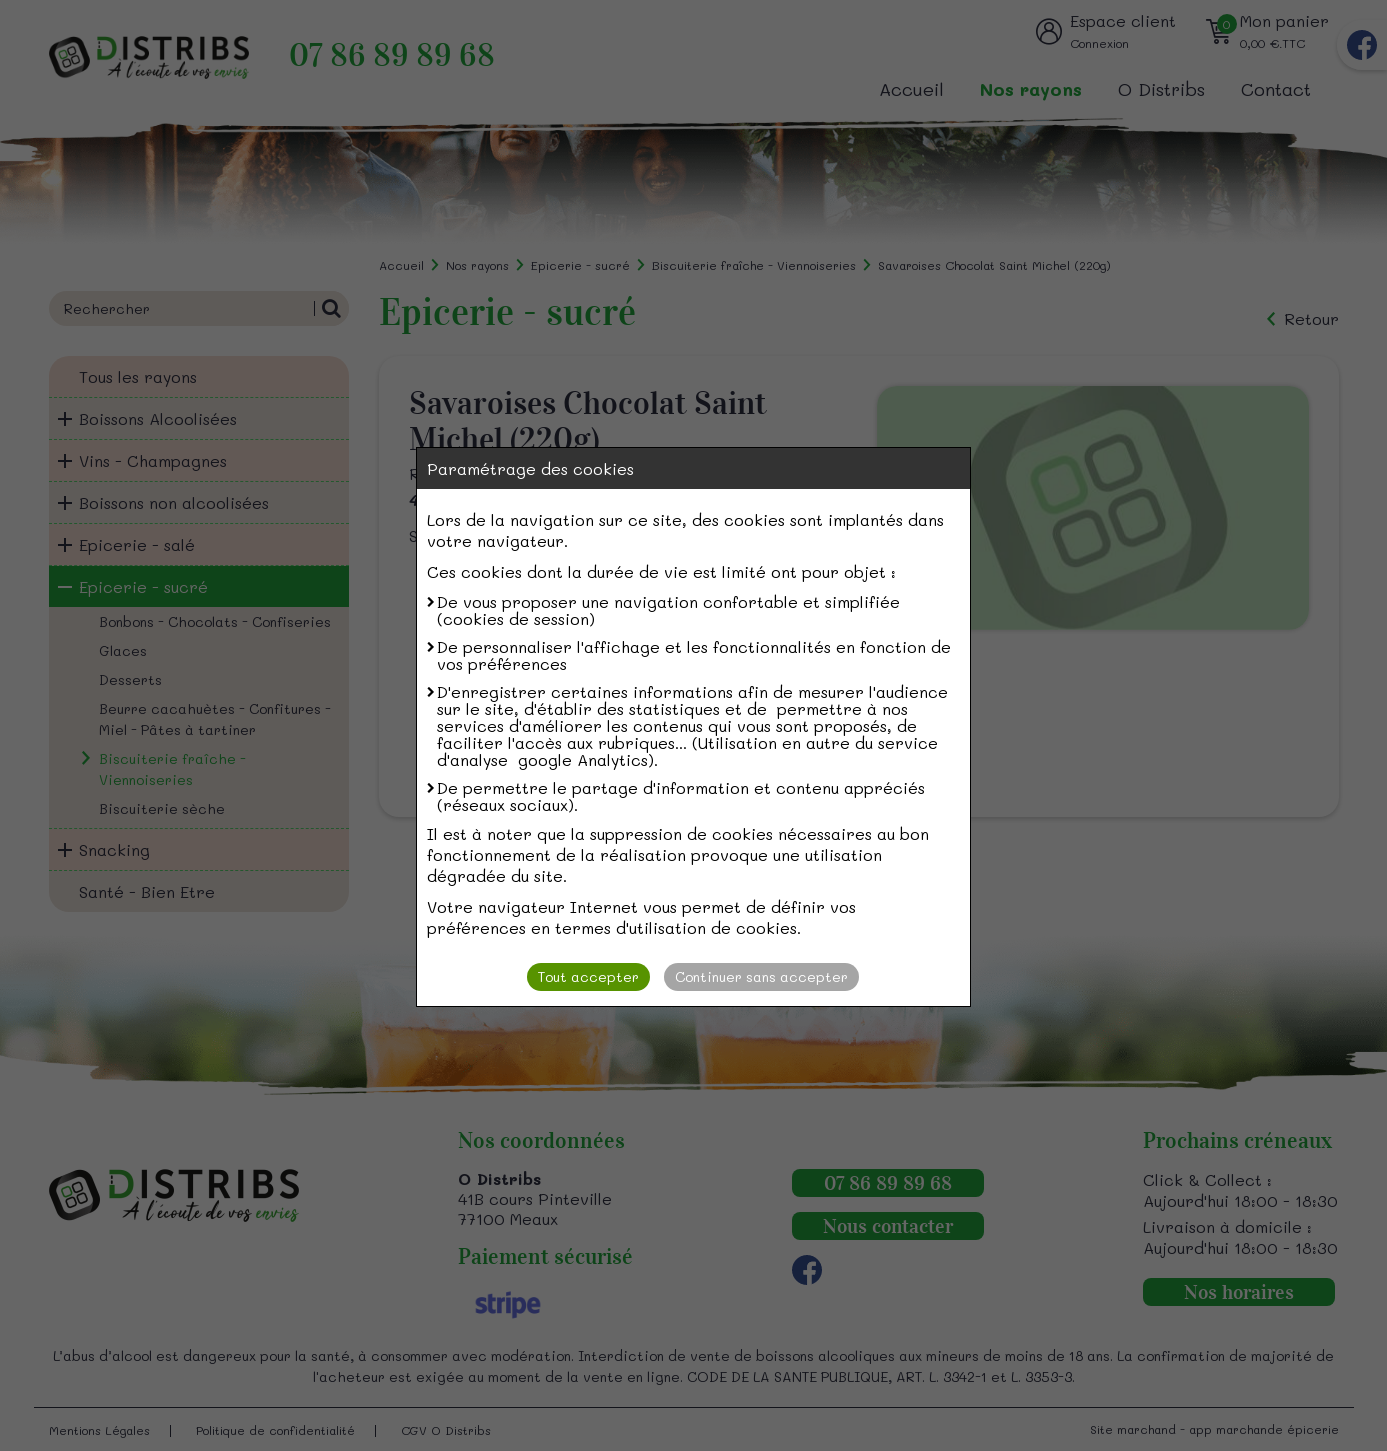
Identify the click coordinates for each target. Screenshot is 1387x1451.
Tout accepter (588, 976)
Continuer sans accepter (761, 976)
